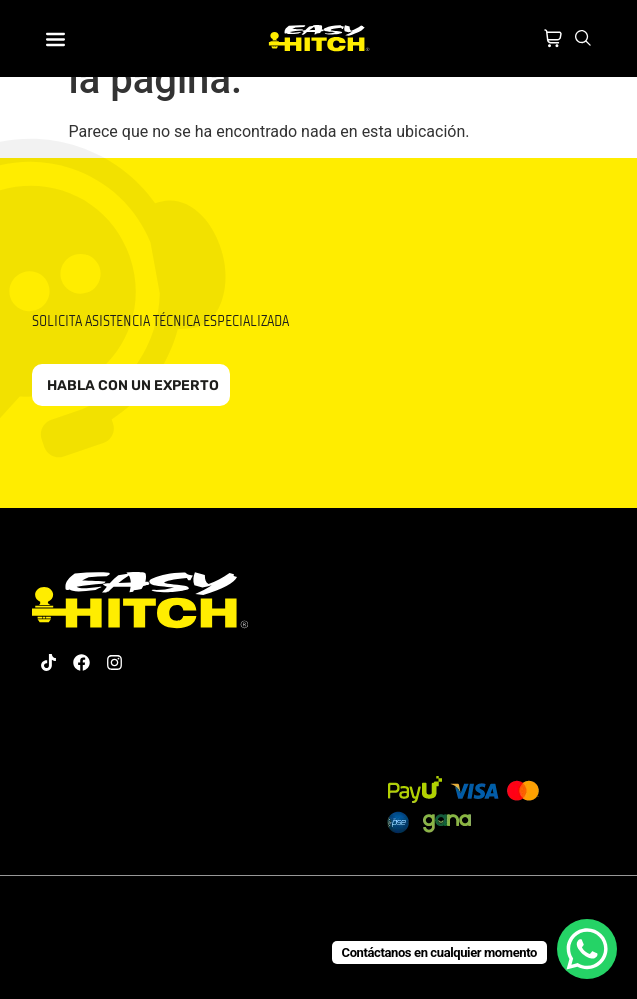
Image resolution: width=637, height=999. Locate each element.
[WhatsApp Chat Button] (587, 949)
